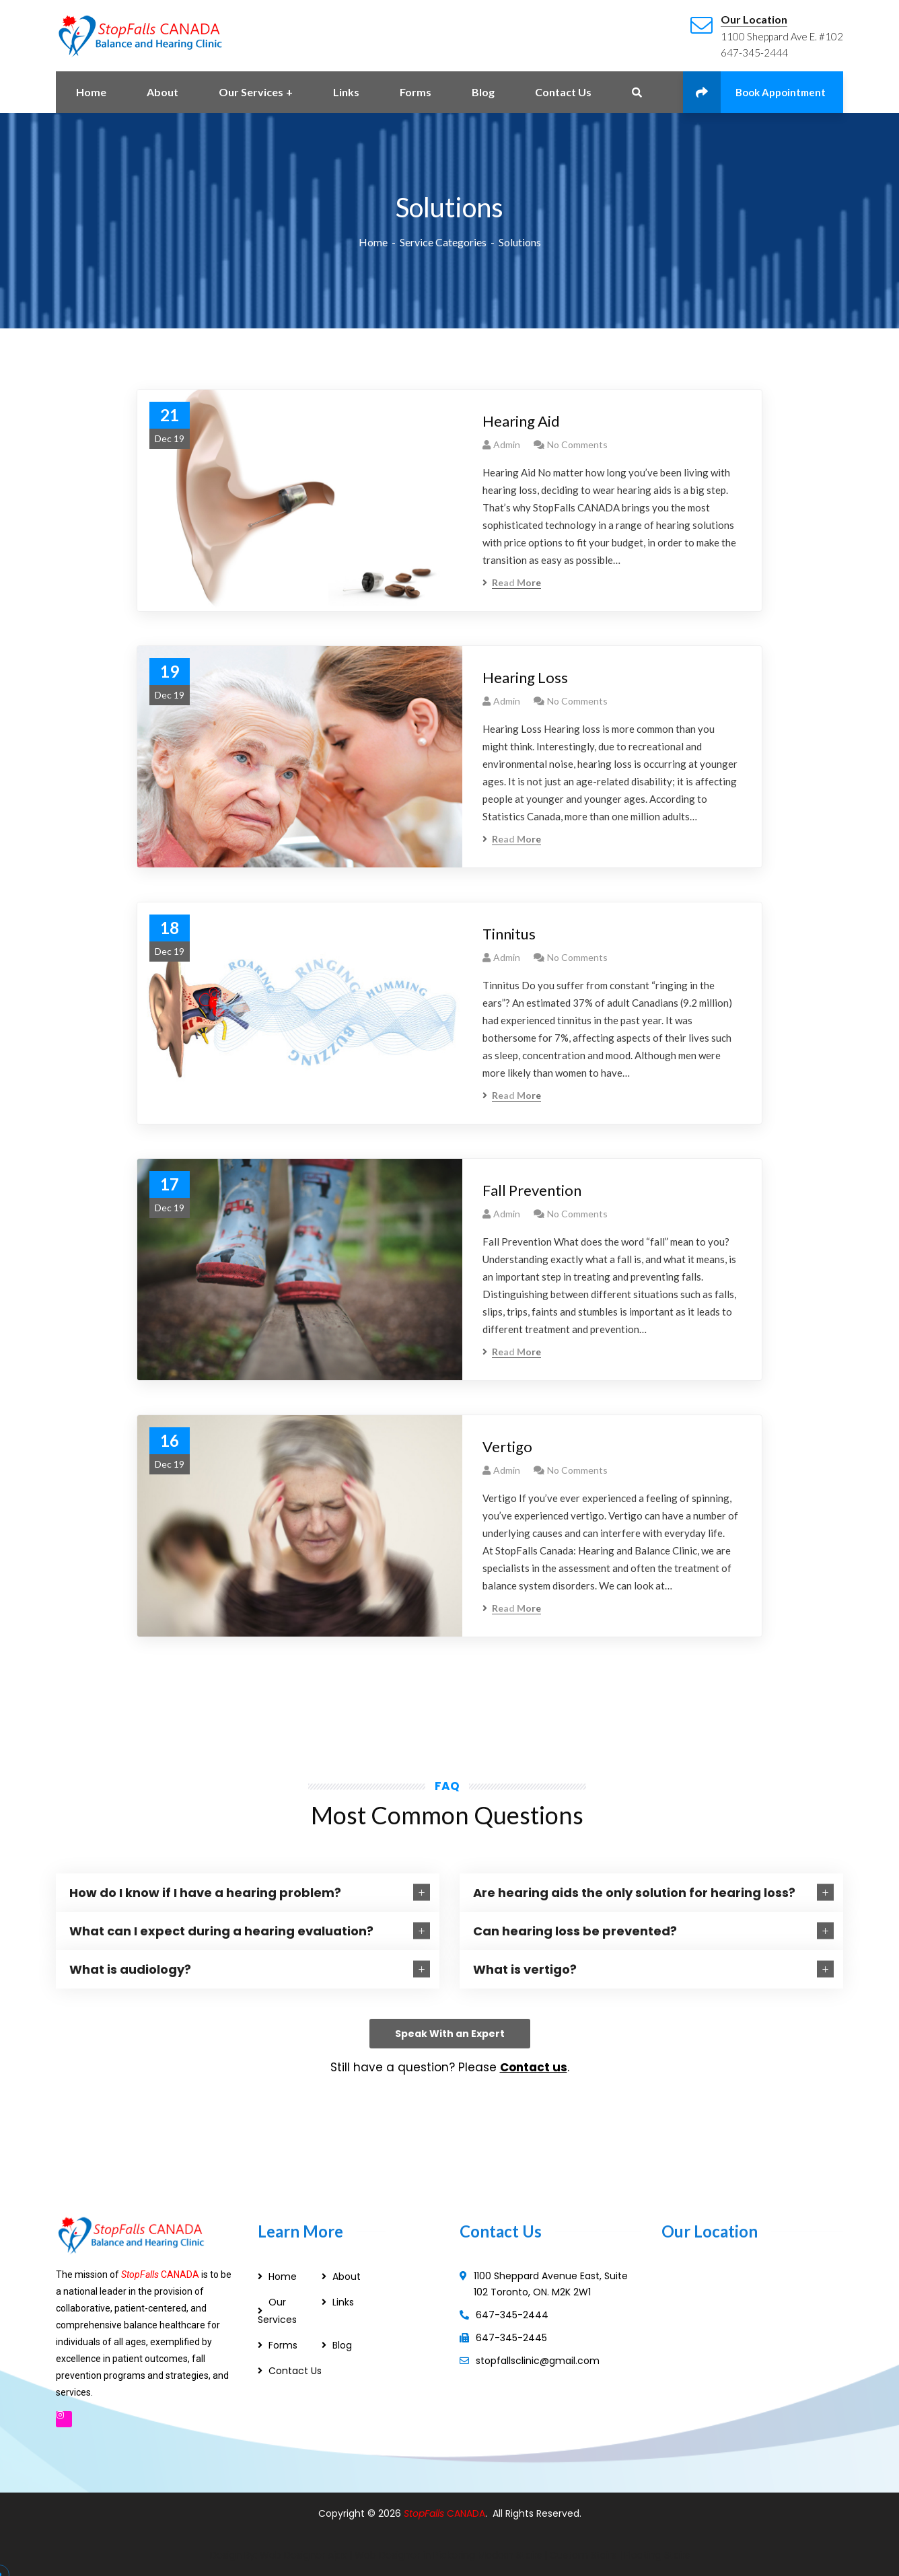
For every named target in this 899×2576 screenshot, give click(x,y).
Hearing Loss (525, 677)
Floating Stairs (657, 2555)
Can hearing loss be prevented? (575, 1931)
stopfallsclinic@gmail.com (538, 2360)
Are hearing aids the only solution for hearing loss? (634, 1892)
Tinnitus (509, 934)
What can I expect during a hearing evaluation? (221, 1931)
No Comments (577, 444)
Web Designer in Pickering (415, 2555)
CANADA (466, 2513)
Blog (342, 2345)
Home (373, 242)
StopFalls (425, 2513)
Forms (282, 2345)
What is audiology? (130, 1969)
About (346, 2276)
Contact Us (295, 2370)
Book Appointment (754, 92)
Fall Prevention (531, 1190)
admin (506, 444)
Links (343, 2302)
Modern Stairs (510, 2555)
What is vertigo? (525, 1969)
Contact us (533, 2067)
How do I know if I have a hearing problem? (205, 1892)
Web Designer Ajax (303, 2555)
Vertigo (507, 1446)
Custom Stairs (583, 2555)
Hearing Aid (521, 421)
